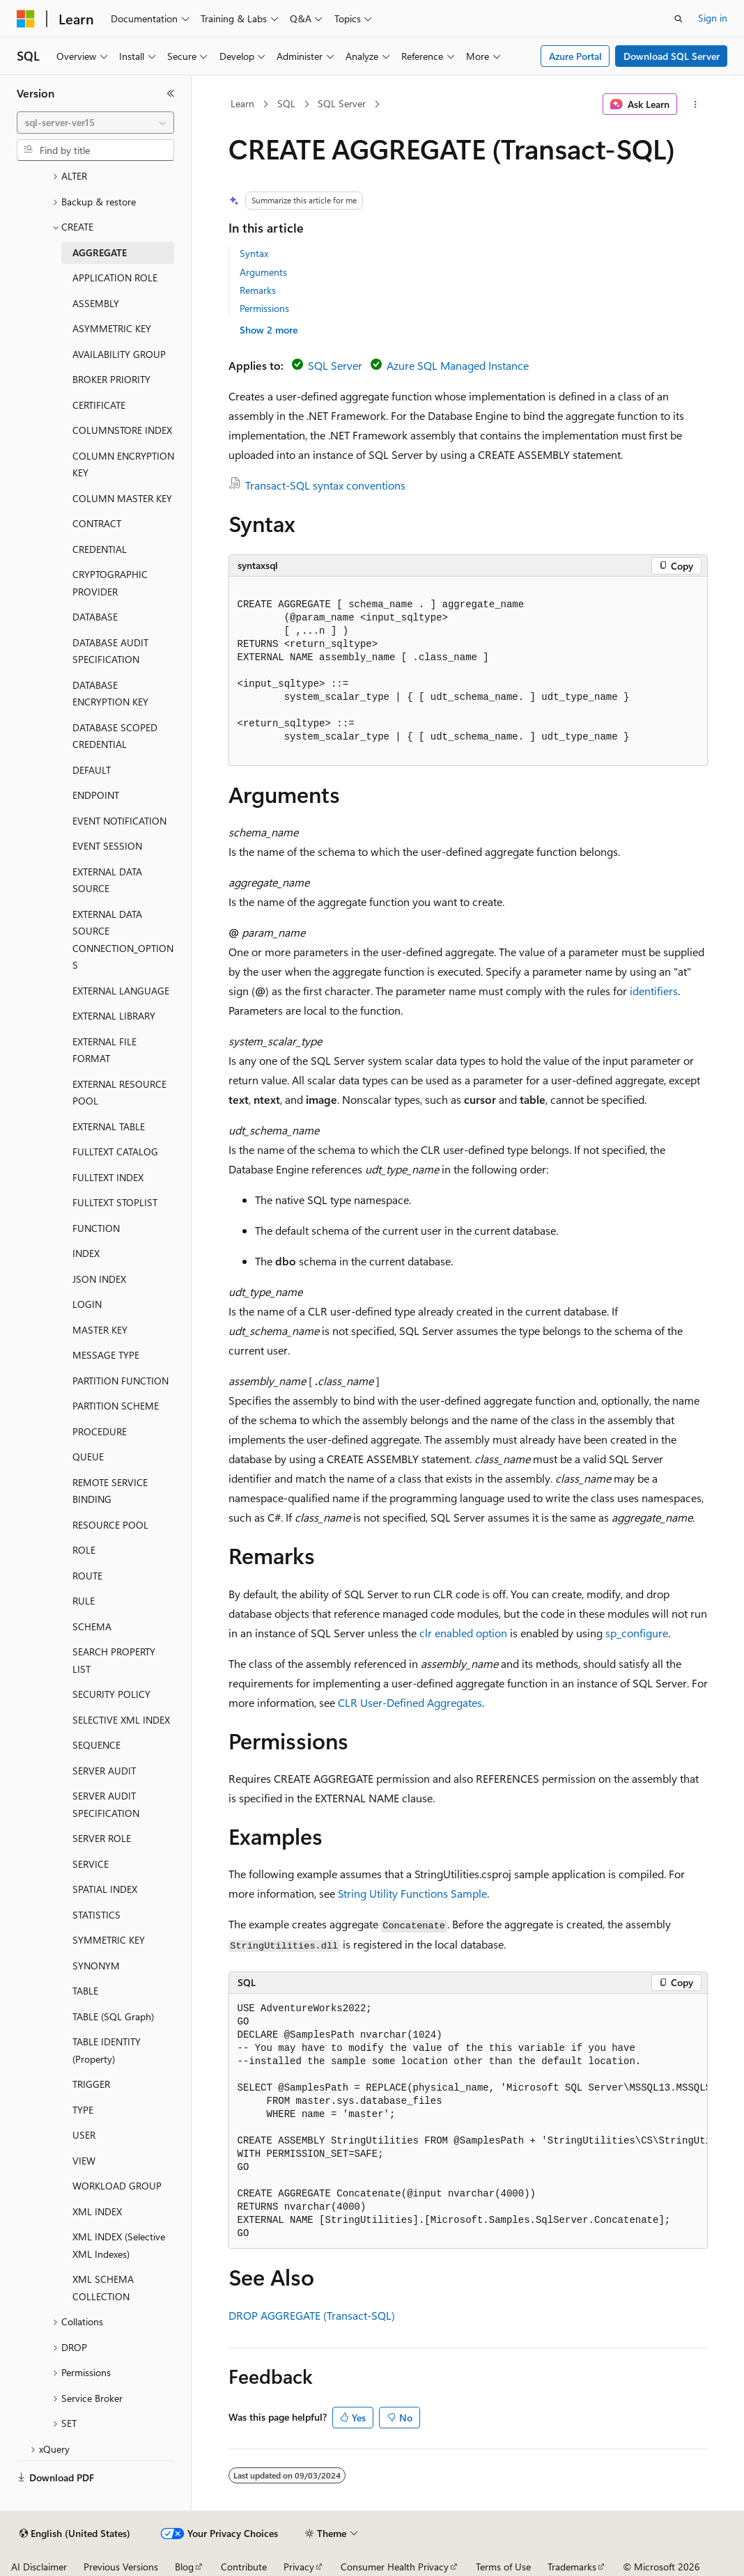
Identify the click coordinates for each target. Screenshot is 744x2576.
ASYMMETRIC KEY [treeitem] (111, 328)
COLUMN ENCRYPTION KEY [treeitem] (123, 464)
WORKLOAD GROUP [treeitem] (117, 2185)
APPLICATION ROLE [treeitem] (114, 277)
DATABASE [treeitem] (95, 616)
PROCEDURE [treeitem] (99, 1431)
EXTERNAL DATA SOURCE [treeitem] (107, 880)
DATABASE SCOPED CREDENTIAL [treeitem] (114, 736)
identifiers (654, 990)
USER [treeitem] (83, 2134)
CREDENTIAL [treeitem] (99, 549)
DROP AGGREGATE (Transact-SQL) (311, 2315)
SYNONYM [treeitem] (96, 1965)
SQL (286, 103)
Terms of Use (503, 2566)
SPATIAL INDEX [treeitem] (104, 1889)
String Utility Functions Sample (412, 1893)
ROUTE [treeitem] (87, 1575)
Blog (184, 2566)
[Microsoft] (26, 19)
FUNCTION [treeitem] (96, 1228)
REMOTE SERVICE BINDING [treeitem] (110, 1491)
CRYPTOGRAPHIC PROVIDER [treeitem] (110, 583)
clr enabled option (463, 1632)
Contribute (244, 2566)
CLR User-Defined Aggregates (410, 1702)
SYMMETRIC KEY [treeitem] (108, 1939)
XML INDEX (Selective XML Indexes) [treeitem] (118, 2245)
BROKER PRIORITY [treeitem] (111, 379)
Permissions (264, 308)
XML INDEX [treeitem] (97, 2211)
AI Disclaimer (39, 2566)
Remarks (258, 290)
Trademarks (572, 2566)
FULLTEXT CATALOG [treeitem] (115, 1151)
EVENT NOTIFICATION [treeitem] (119, 820)
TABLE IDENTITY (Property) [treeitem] (106, 2050)
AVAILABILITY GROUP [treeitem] (119, 354)
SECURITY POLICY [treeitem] (111, 1694)
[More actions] (695, 104)
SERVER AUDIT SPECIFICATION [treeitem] (105, 1804)
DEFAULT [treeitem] (91, 769)
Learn (242, 103)
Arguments (263, 272)
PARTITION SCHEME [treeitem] (115, 1405)
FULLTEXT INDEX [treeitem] (108, 1177)
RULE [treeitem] (83, 1600)
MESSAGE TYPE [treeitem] (105, 1354)
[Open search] (678, 18)
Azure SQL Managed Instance (458, 365)
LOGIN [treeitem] (87, 1304)
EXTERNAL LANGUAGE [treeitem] (120, 990)
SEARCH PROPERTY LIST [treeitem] (113, 1660)
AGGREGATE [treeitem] (99, 252)
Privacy (299, 2566)
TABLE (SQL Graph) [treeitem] (113, 2016)
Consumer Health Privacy (395, 2566)
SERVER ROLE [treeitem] (101, 1838)
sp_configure (636, 1632)
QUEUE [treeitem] (88, 1456)
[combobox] (95, 122)
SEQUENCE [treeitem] (96, 1744)
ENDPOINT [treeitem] (95, 795)
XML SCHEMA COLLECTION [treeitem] (103, 2287)
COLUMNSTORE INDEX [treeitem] (122, 430)
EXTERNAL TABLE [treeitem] (108, 1126)
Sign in (712, 17)
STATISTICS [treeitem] (96, 1914)
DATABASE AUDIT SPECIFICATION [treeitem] (110, 651)
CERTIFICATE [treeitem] (98, 405)
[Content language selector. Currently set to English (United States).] (75, 2533)
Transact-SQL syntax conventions (325, 485)
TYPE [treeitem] (82, 2109)
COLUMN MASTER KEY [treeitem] (122, 498)
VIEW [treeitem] (83, 2160)
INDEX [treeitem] (86, 1253)
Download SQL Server (671, 56)
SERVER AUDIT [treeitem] (104, 1770)
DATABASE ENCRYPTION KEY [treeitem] (110, 693)
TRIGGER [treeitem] (91, 2084)
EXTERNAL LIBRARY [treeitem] (113, 1015)
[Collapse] (170, 93)
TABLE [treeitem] (85, 1990)
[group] (468, 2121)
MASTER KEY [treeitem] (99, 1329)
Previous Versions (121, 2566)
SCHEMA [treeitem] (91, 1626)
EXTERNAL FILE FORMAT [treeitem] (104, 1050)
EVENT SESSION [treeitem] (107, 845)
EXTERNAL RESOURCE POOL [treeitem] (119, 1092)
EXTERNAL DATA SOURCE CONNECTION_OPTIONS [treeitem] (122, 939)
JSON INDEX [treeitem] (99, 1279)
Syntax (254, 253)
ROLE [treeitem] (83, 1549)
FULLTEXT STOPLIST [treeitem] (114, 1202)
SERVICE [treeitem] (90, 1864)
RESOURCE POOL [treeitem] (110, 1524)
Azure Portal (575, 56)
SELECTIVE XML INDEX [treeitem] (121, 1719)
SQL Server (342, 103)
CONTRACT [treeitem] (96, 523)
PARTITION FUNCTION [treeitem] (120, 1380)
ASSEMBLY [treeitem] (95, 303)
